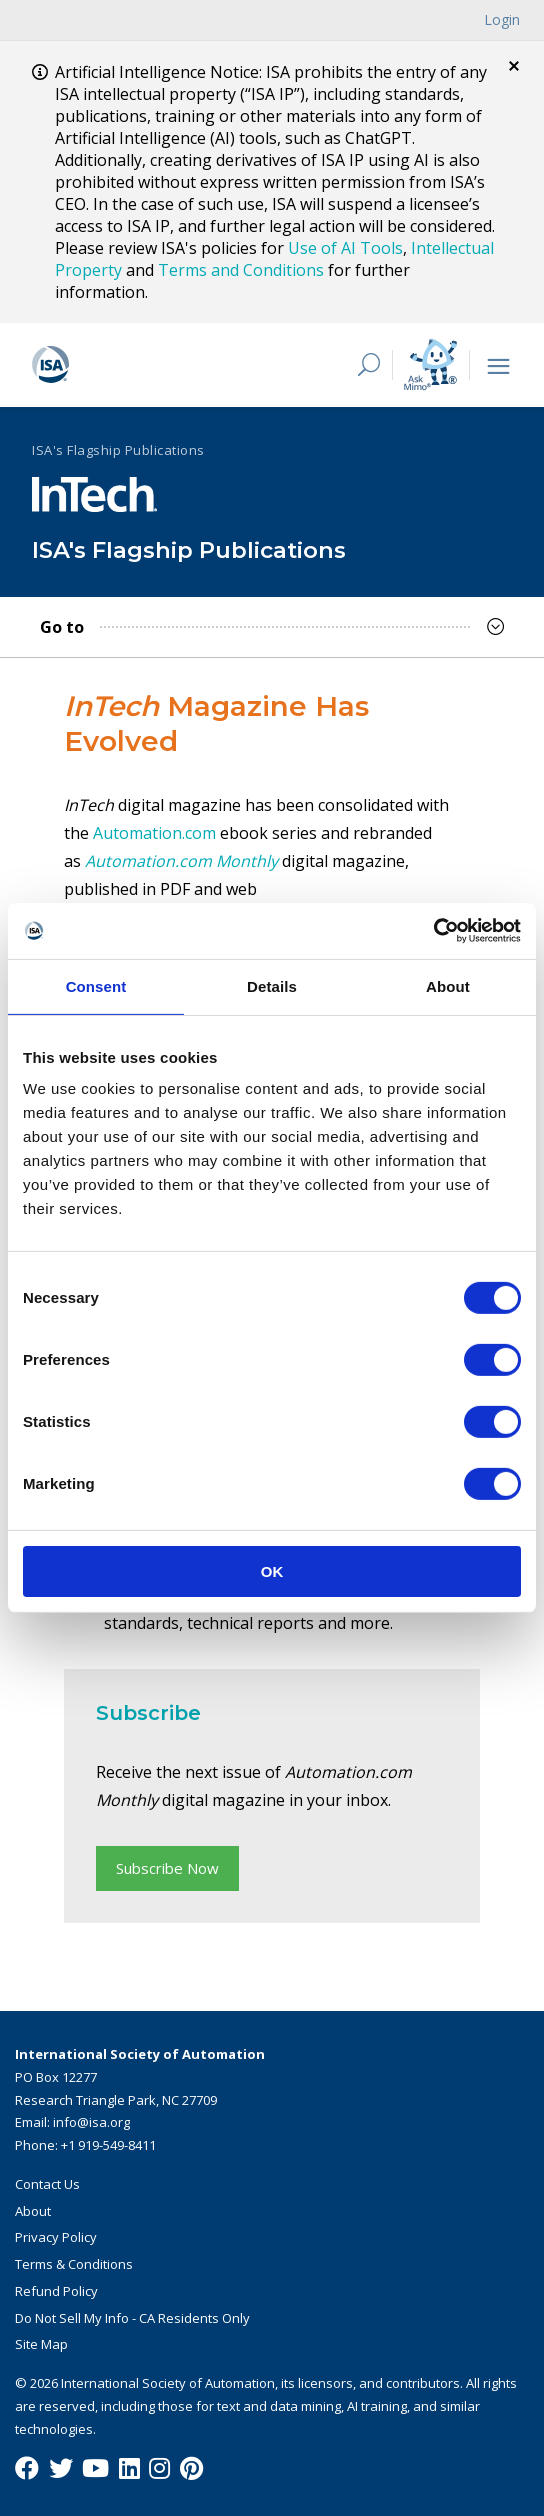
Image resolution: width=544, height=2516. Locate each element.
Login (502, 19)
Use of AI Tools (345, 248)
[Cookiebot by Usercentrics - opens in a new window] (433, 931)
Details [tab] (272, 985)
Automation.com (154, 833)
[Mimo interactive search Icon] (430, 364)
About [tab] (448, 985)
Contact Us (47, 2184)
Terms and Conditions (241, 270)
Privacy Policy (56, 2237)
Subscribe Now (167, 1868)
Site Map (41, 2344)
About (33, 2211)
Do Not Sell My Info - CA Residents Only (132, 2318)
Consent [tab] (96, 985)
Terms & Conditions (74, 2264)
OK (272, 1571)
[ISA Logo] (177, 365)
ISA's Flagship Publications (118, 450)
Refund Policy (56, 2291)
